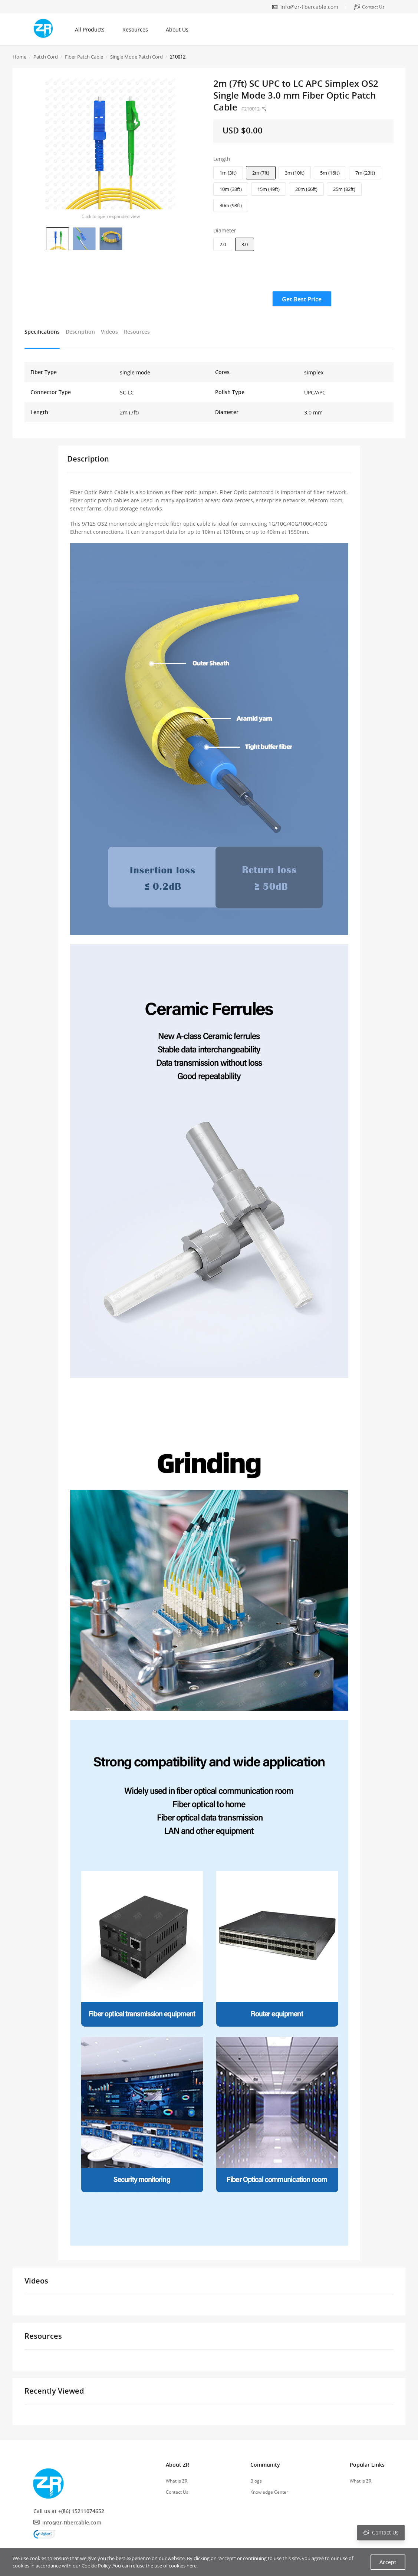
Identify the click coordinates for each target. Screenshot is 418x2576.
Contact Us (177, 2492)
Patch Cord (45, 56)
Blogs (256, 2481)
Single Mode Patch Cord (136, 56)
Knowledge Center (269, 2492)
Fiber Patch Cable (84, 56)
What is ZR (176, 2481)
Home (19, 56)
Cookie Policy (96, 2566)
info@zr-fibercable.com (309, 6)
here (192, 2566)
